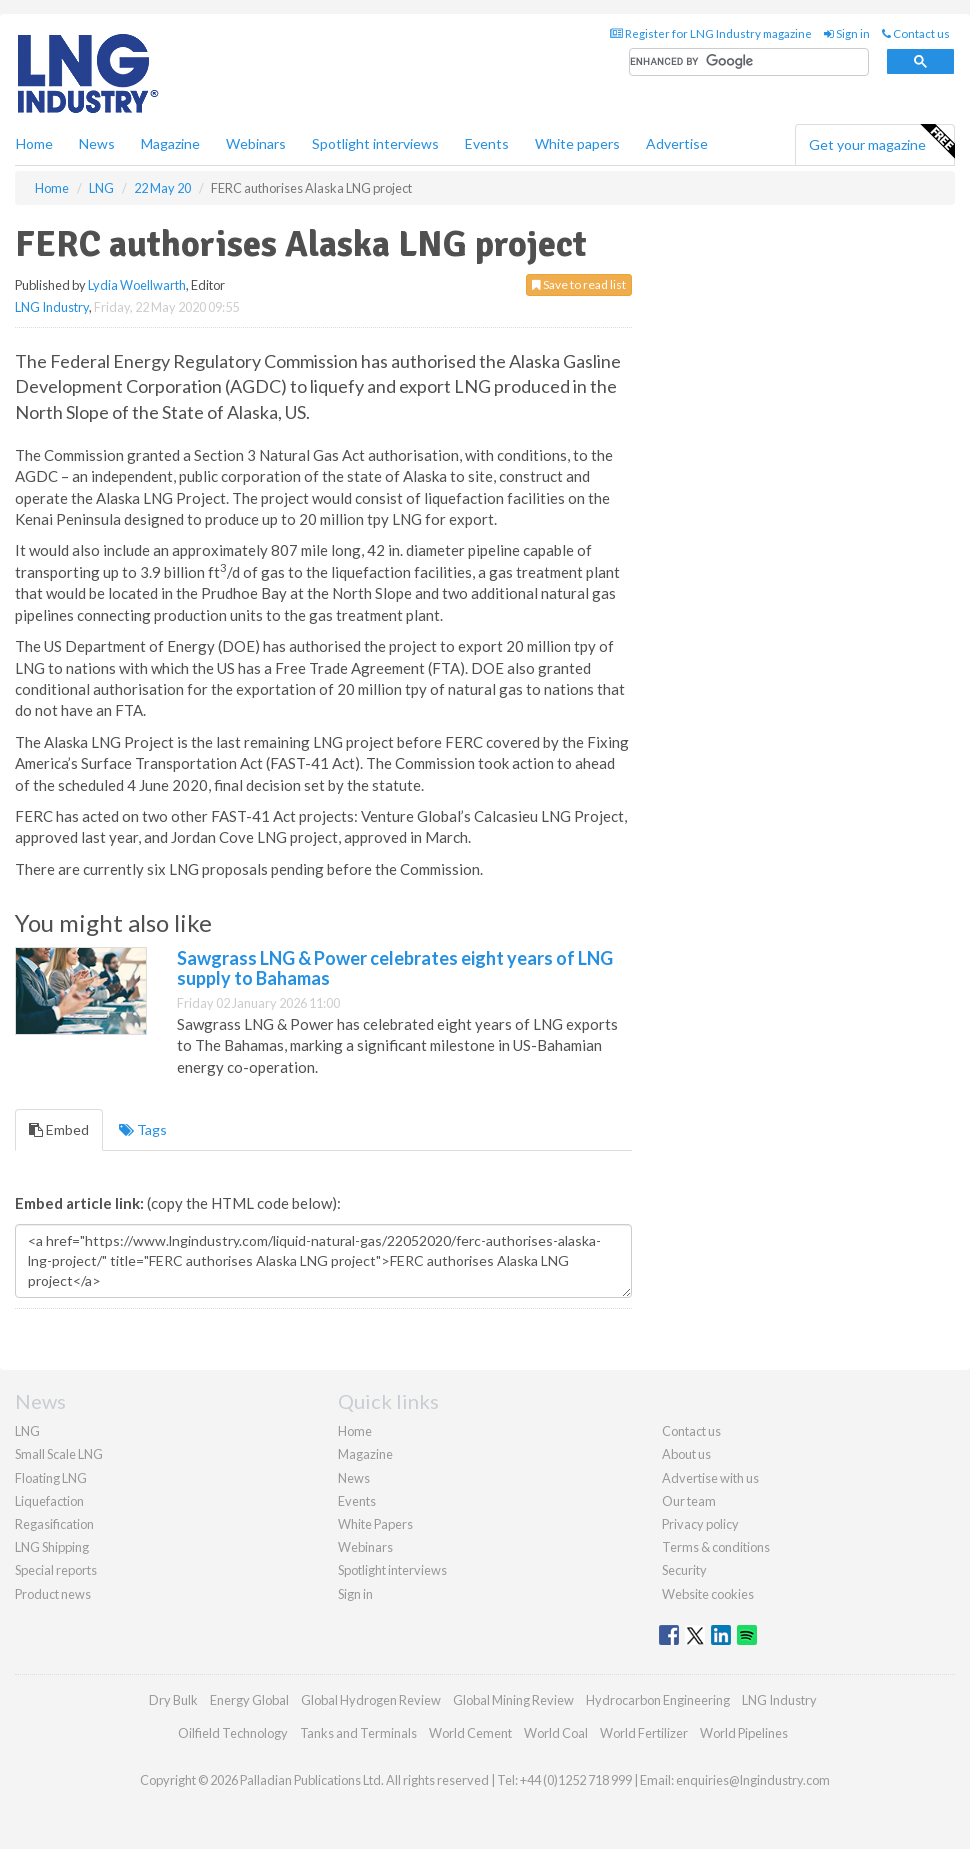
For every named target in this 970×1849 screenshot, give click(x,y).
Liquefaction (49, 1501)
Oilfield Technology (233, 1733)
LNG (27, 1431)
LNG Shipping (52, 1547)
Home (34, 143)
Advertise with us (710, 1478)
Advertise (677, 143)
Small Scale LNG (59, 1454)
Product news (53, 1594)
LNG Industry (52, 307)
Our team (689, 1501)
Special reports (56, 1570)
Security (684, 1570)
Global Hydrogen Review (371, 1700)
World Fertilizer (644, 1733)
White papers (577, 143)
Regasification (54, 1524)
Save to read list (579, 284)
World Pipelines (744, 1733)
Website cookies (708, 1594)
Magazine (170, 143)
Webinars (256, 143)
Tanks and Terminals (358, 1733)
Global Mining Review (513, 1700)
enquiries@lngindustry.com (753, 1780)
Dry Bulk (173, 1700)
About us (686, 1454)
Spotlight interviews (375, 143)
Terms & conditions (716, 1547)
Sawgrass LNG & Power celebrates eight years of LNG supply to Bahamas (395, 968)
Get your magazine (881, 142)
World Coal (556, 1733)
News (354, 1478)
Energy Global (249, 1700)
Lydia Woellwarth (137, 285)
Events (487, 143)
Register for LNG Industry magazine (711, 33)
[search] (749, 62)
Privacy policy (700, 1524)
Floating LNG (51, 1478)
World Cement (470, 1733)
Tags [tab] (143, 1129)
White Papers (375, 1524)
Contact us (916, 33)
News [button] (97, 143)
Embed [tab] (59, 1129)
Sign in (847, 33)
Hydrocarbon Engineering (658, 1700)
